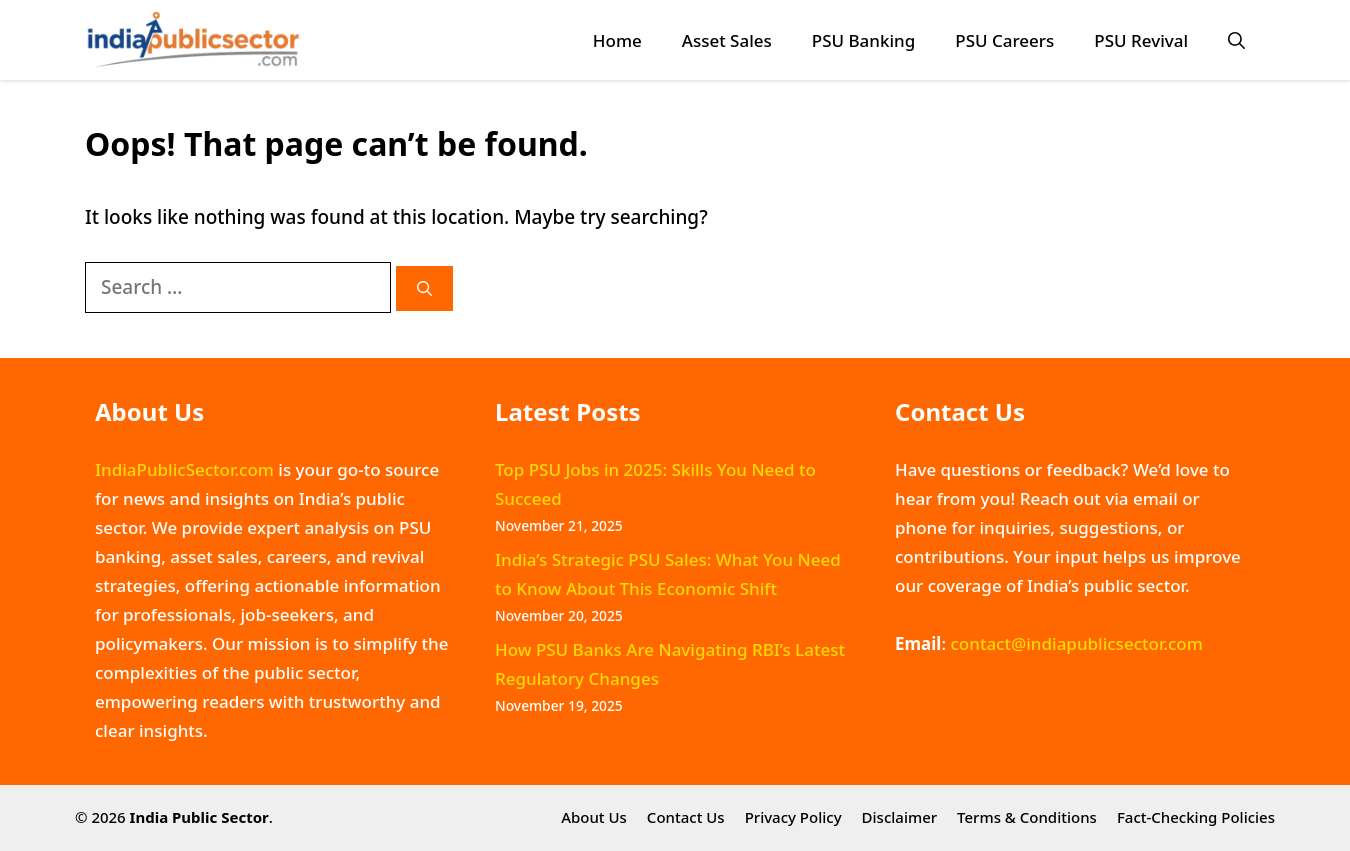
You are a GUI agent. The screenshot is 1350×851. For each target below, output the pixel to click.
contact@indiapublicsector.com (1076, 643)
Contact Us (686, 817)
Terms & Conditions (1027, 817)
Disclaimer (900, 817)
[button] (1236, 40)
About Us (594, 817)
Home (617, 40)
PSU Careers (1004, 40)
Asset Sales (727, 40)
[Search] (424, 288)
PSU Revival (1141, 40)
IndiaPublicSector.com (184, 469)
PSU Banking (863, 40)
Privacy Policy (793, 817)
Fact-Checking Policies (1196, 817)
